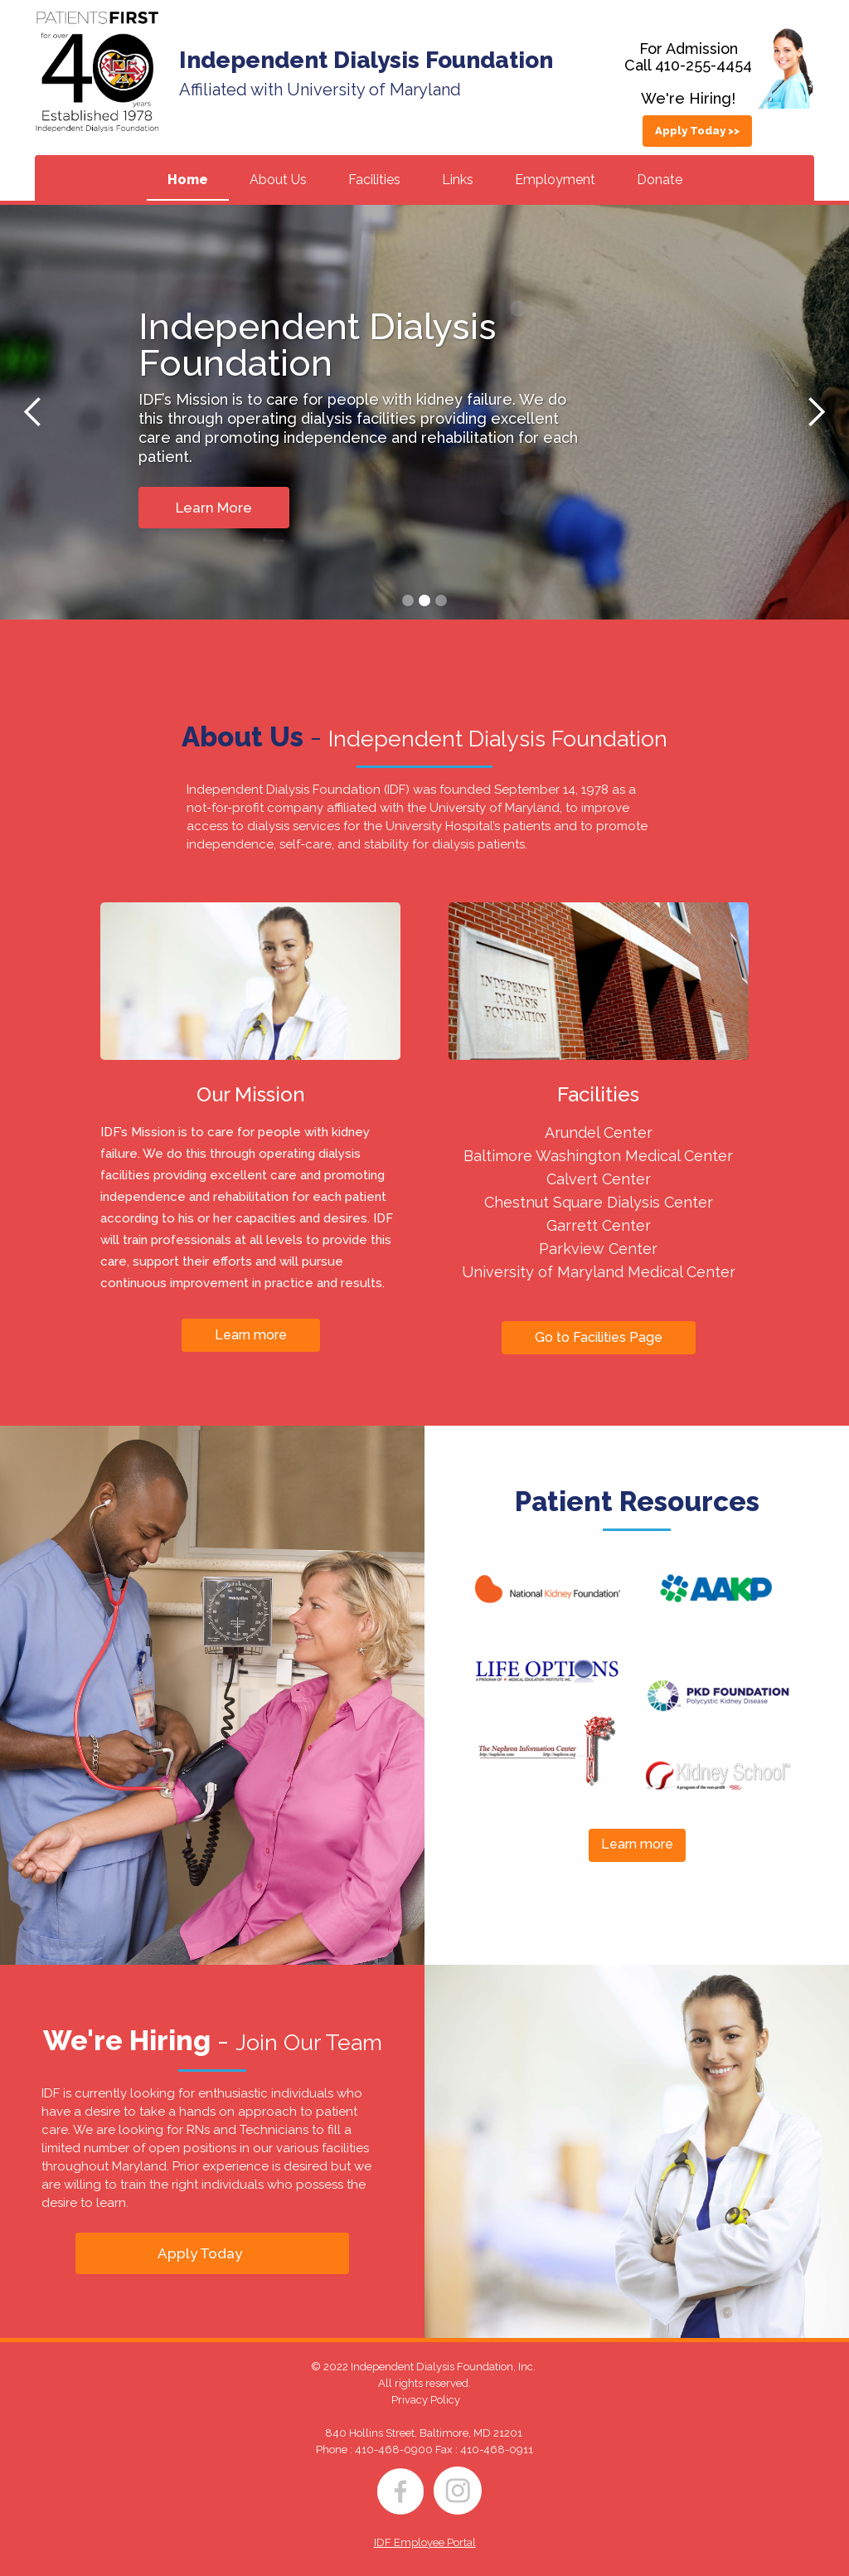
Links (457, 179)
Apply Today (200, 2253)
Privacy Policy (425, 2400)
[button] (33, 412)
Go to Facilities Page (598, 1337)
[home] (97, 72)
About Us (278, 179)
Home (187, 179)
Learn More (214, 507)
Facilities (374, 179)
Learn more (251, 1335)
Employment (555, 179)
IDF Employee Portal (425, 2542)
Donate (659, 179)
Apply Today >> (697, 130)
